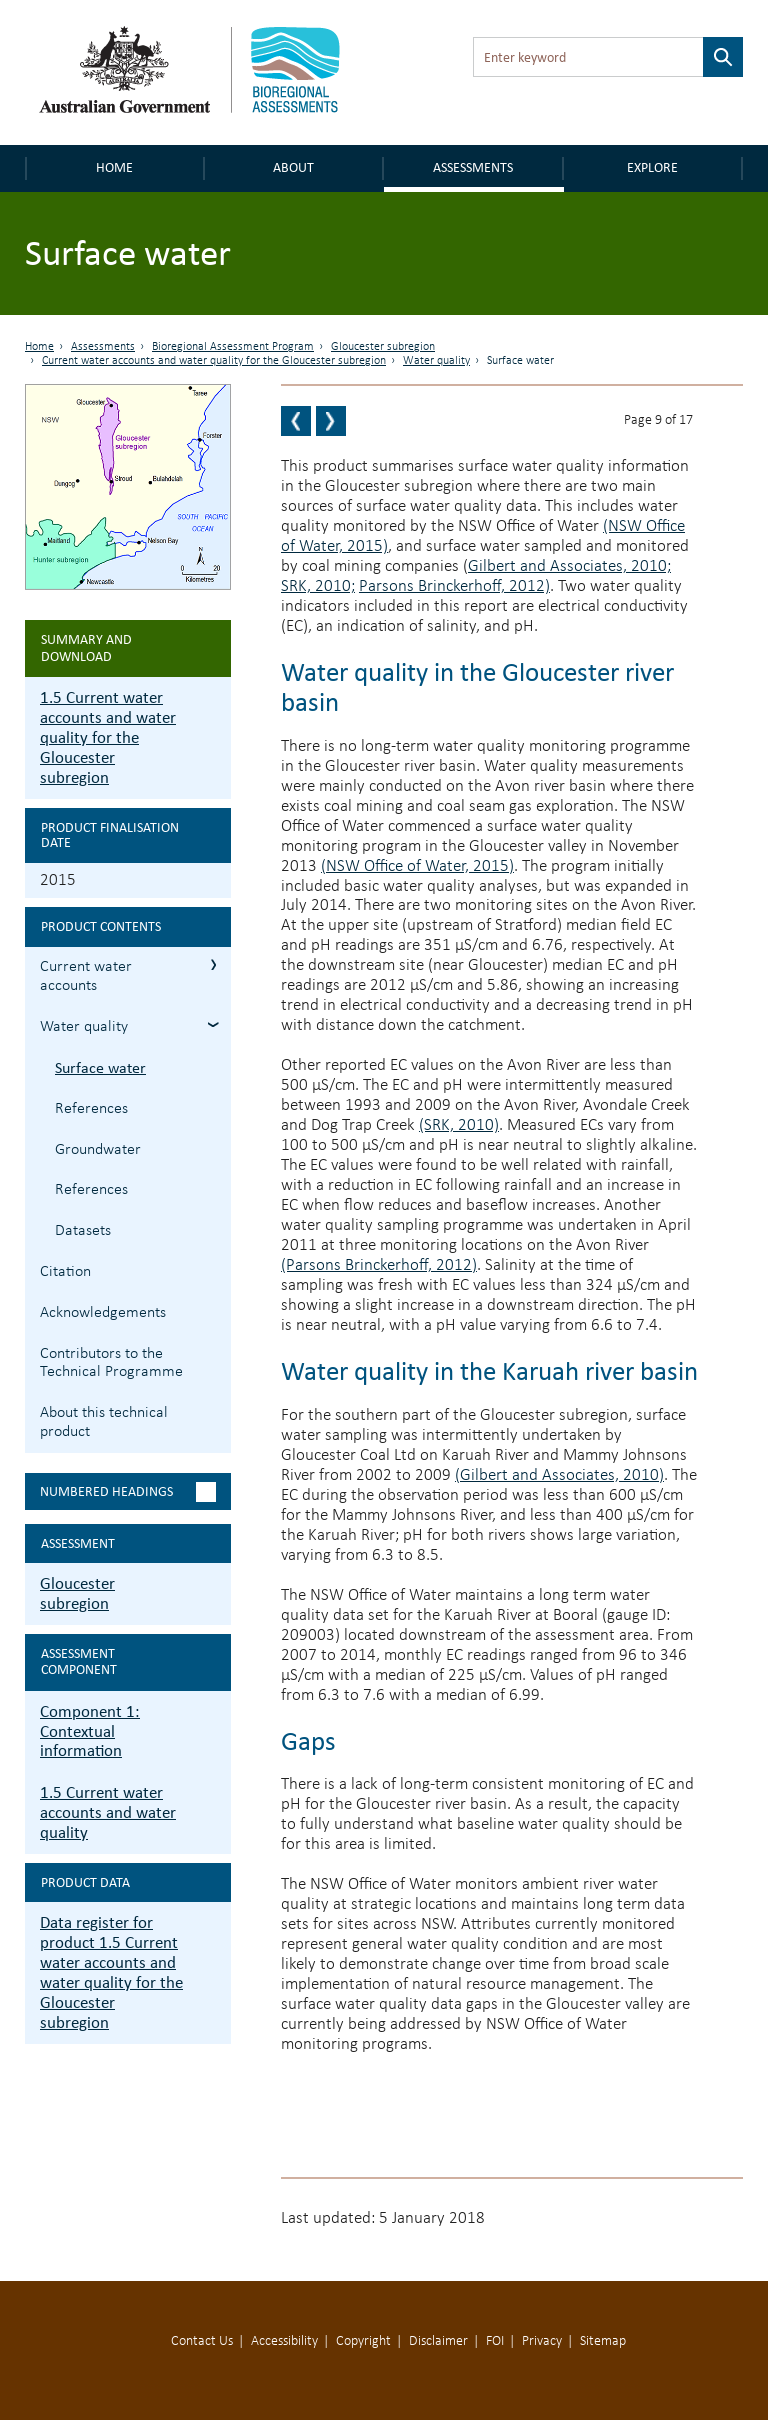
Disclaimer (438, 2341)
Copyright (363, 2341)
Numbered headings (106, 1491)
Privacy (542, 2341)
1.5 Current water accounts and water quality (108, 1812)
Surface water (100, 1067)
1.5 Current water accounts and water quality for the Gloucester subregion (108, 737)
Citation (65, 1272)
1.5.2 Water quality (213, 1024)
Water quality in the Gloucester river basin (477, 686)
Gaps (308, 1740)
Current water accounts (86, 976)
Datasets (83, 1231)
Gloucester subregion (383, 347)
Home (114, 167)
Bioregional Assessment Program (233, 347)
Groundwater (98, 1150)
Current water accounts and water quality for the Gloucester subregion (214, 361)
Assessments (473, 167)
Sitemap (603, 2341)
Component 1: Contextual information (90, 1731)
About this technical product (104, 1422)
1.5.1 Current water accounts (213, 964)
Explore (652, 167)
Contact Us (202, 2341)
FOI (495, 2341)
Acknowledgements (103, 1313)
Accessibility (284, 2341)
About (293, 167)
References (91, 1109)
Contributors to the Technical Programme (111, 1363)
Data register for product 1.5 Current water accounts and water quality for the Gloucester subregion (111, 1972)
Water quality (436, 361)
